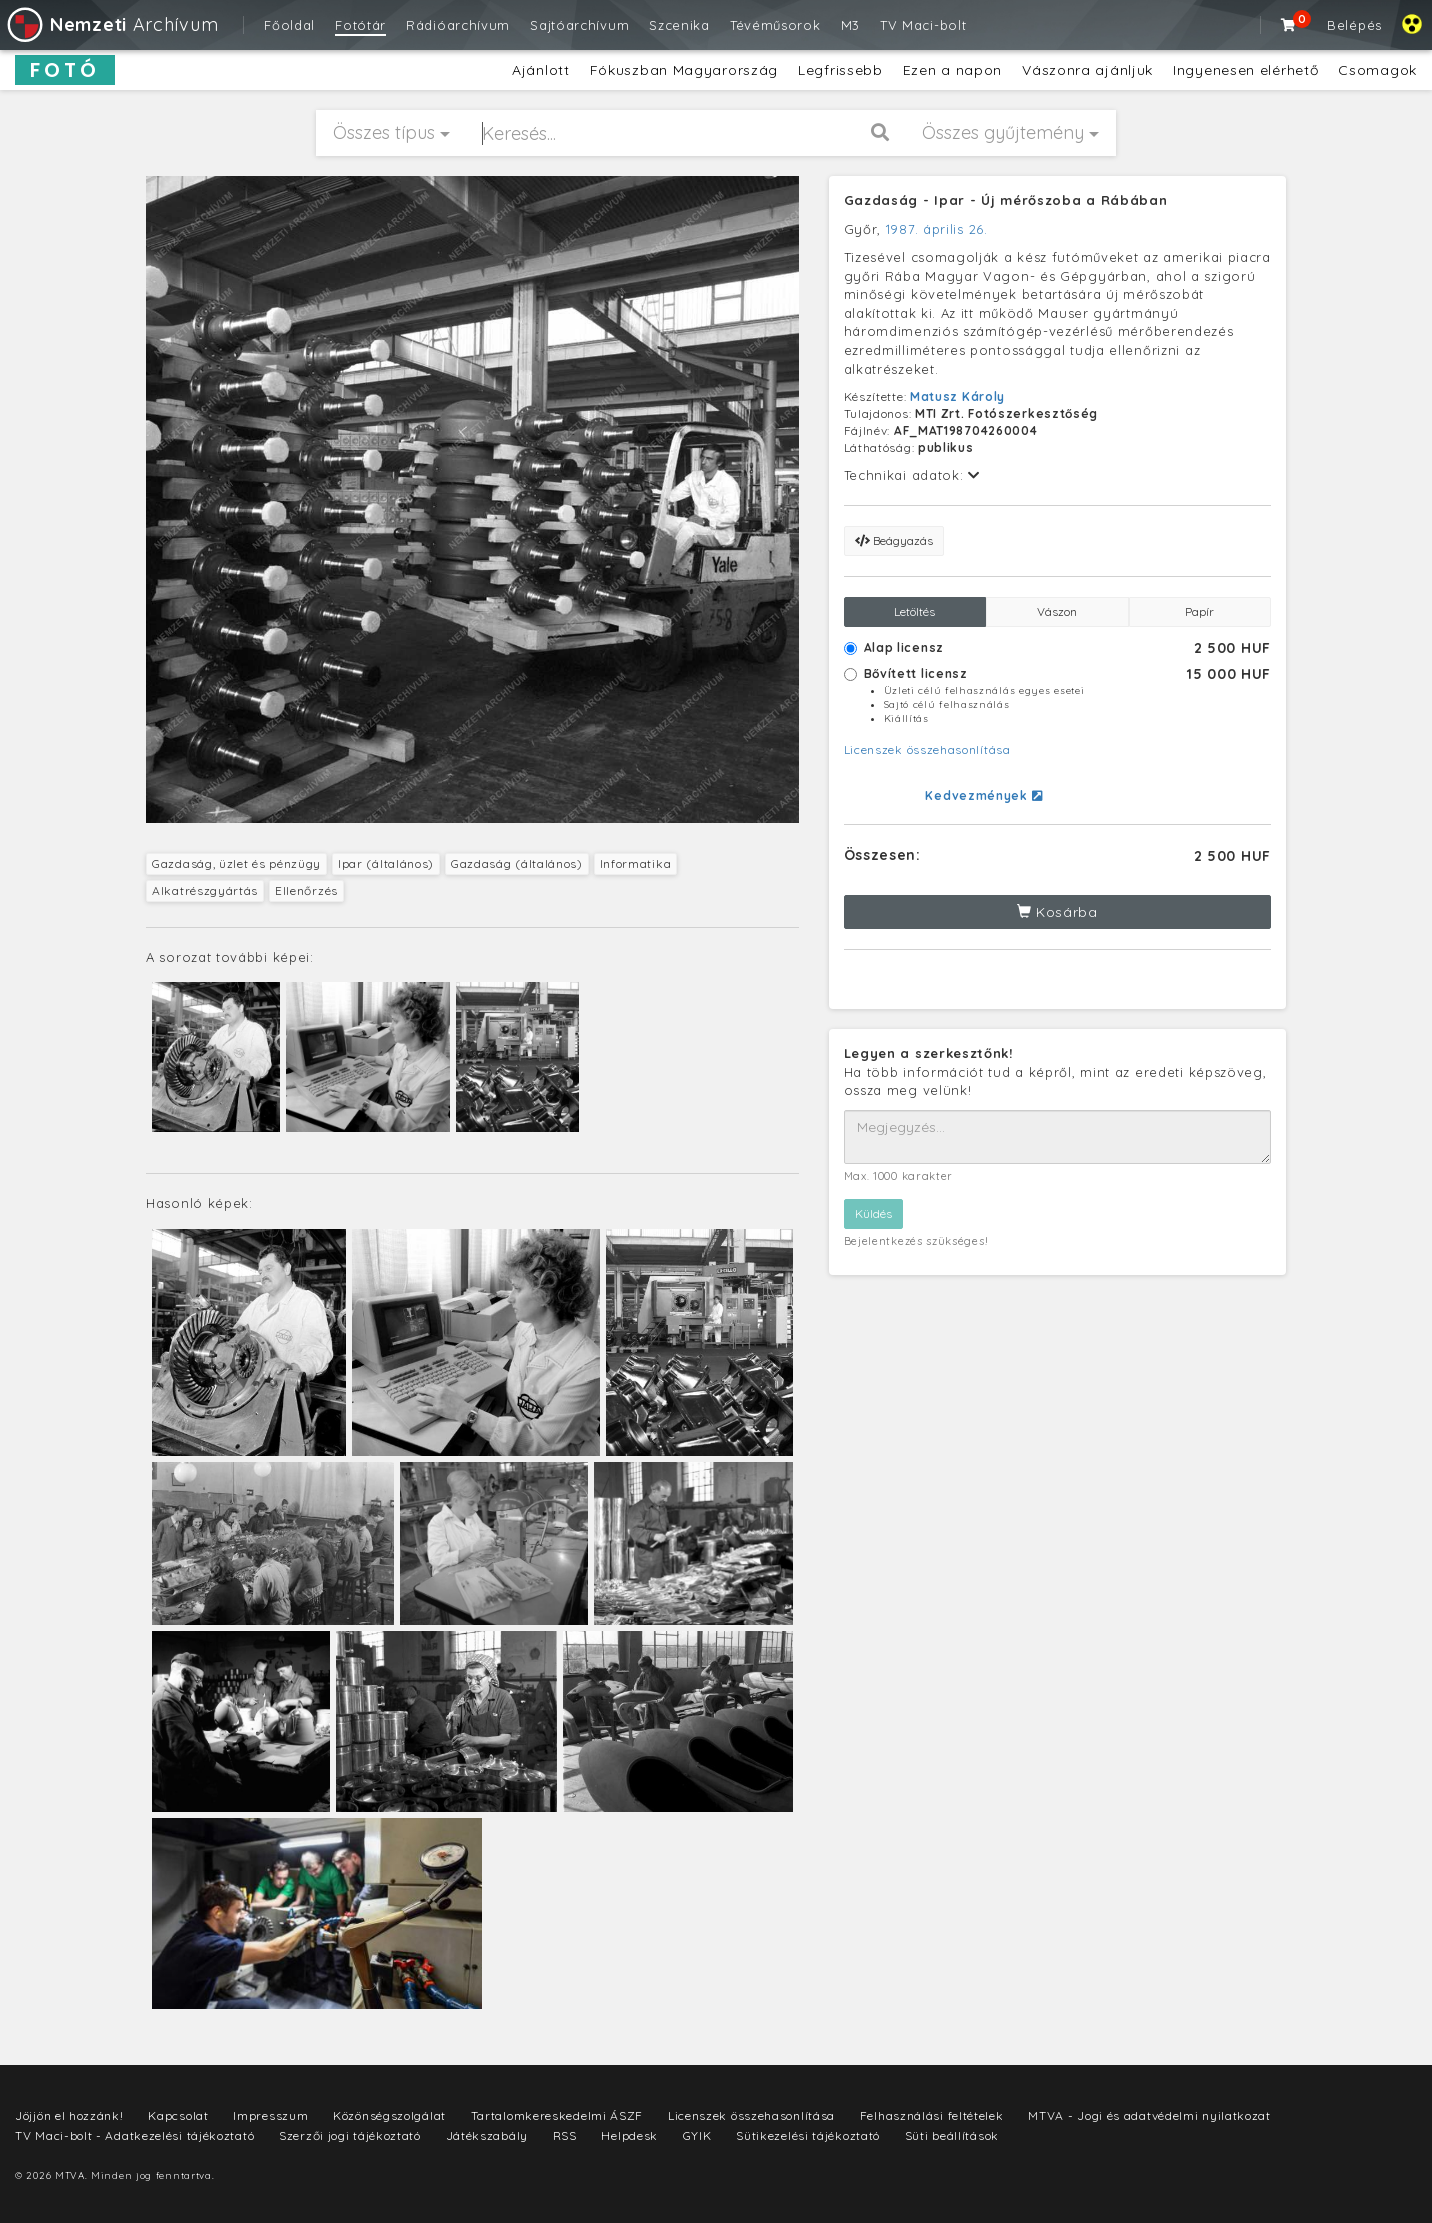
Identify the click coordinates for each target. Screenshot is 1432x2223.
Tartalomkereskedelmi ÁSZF (557, 2115)
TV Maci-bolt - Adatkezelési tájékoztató (134, 2135)
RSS (565, 2135)
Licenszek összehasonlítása (927, 749)
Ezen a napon (952, 70)
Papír (1199, 611)
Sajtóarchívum (579, 25)
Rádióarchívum (458, 25)
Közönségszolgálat (389, 2115)
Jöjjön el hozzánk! (69, 2115)
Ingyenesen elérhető (1245, 70)
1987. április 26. (937, 229)
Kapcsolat (178, 2115)
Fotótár (360, 25)
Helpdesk (629, 2135)
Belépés (1354, 25)
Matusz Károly (957, 396)
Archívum (111, 24)
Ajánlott (541, 70)
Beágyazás (894, 540)
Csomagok (1377, 70)
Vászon (1057, 611)
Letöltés (914, 611)
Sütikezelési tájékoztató (808, 2135)
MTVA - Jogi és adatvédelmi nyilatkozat (1149, 2115)
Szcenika (679, 25)
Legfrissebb (840, 70)
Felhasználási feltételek (932, 2115)
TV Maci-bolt (923, 25)
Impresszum (270, 2115)
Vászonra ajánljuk (1087, 70)
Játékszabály (487, 2135)
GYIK (697, 2135)
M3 (850, 25)
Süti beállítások (952, 2135)
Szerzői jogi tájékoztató (350, 2135)
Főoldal (289, 25)
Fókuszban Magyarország (684, 70)
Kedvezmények (983, 795)
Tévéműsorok (775, 25)
